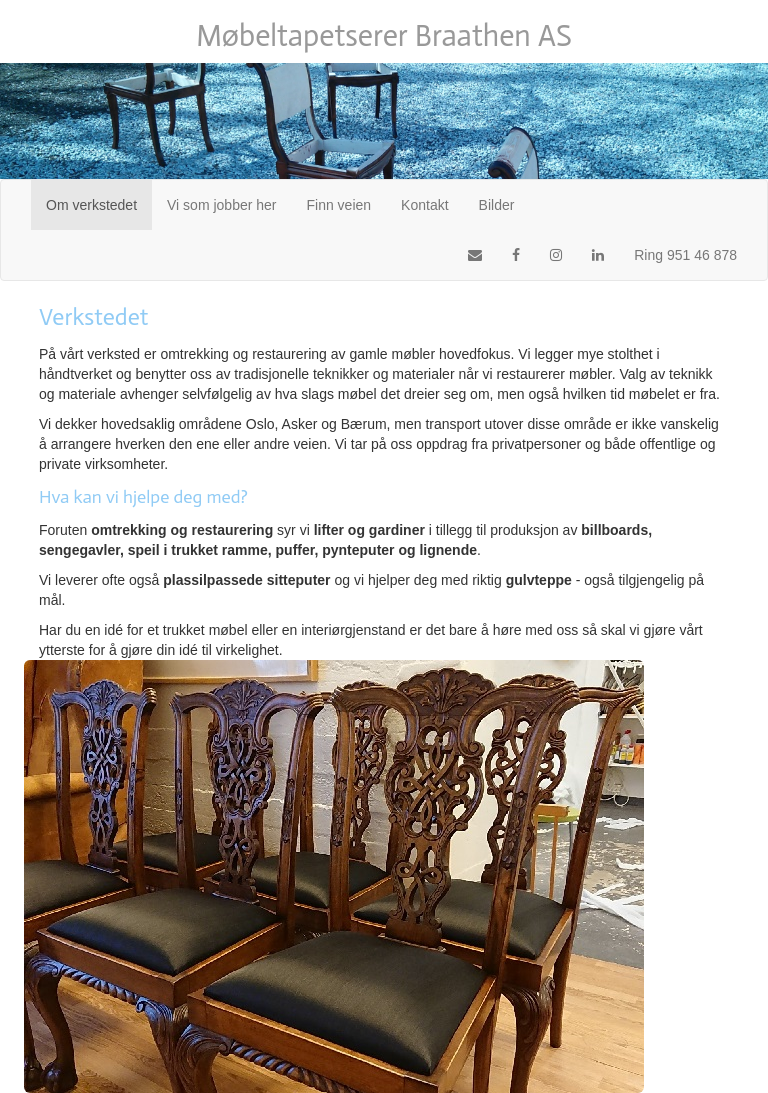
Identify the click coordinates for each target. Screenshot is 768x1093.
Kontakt (424, 205)
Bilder (497, 205)
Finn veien (339, 205)
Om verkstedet (99, 203)
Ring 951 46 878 (685, 255)
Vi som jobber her (221, 205)
